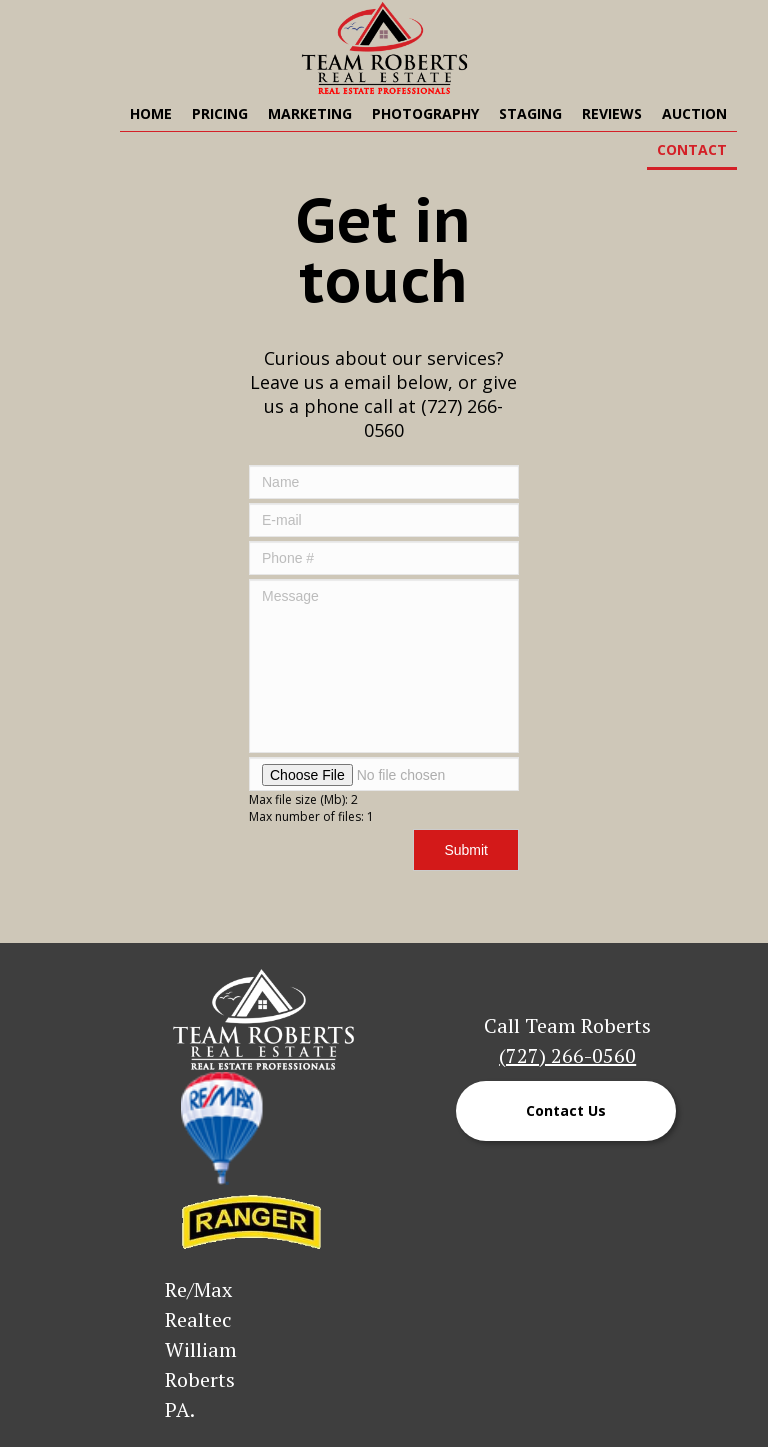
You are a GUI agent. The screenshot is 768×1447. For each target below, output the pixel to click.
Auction (694, 113)
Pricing (220, 113)
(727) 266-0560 (567, 1055)
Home (151, 113)
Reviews (612, 113)
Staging (530, 113)
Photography (425, 113)
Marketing (310, 113)
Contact (692, 149)
